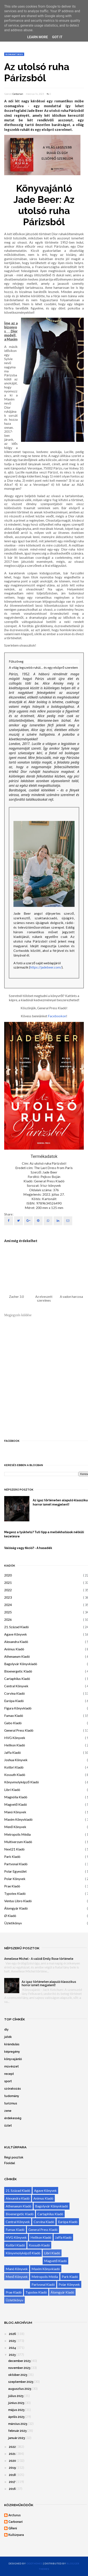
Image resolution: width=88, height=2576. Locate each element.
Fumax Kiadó (13, 1715)
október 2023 (17, 2375)
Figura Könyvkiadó (18, 1708)
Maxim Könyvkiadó (18, 1819)
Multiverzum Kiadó (18, 1842)
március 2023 (17, 2423)
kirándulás (11, 2044)
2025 (8, 1612)
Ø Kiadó (10, 1916)
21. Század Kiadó (16, 1627)
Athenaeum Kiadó (17, 1656)
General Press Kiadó (18, 1730)
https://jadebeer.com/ (46, 967)
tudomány (11, 2096)
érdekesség (12, 2118)
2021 (8, 1582)
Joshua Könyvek (16, 1760)
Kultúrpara (16, 2535)
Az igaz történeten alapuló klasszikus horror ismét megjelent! (49, 1983)
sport (8, 2081)
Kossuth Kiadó (14, 1775)
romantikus (14, 54)
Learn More (37, 37)
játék (8, 2037)
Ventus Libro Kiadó (18, 1901)
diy (6, 2029)
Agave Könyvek (15, 1634)
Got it (57, 37)
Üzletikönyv (13, 1923)
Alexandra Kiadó (16, 1642)
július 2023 (15, 2396)
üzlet (8, 2125)
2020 (8, 1575)
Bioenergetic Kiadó (18, 1671)
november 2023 (19, 2368)
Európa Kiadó (14, 1701)
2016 (12, 2489)
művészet (11, 2066)
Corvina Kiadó (14, 1693)
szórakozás (12, 2088)
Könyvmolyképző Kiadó (21, 1782)
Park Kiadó (12, 1856)
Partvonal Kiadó (16, 1864)
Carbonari (17, 93)
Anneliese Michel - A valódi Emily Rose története (38, 1958)
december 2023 (19, 2361)
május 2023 (16, 2410)
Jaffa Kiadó (12, 1752)
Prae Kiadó (12, 1886)
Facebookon (57, 1016)
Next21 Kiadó (14, 1849)
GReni (12, 2528)
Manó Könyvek (15, 1812)
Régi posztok (13, 2157)
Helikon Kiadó (14, 1745)
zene (7, 2110)
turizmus (10, 2103)
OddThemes (34, 2563)
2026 (8, 1619)
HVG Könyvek (14, 1738)
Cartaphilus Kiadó (17, 1679)
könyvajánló (13, 2059)
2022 (8, 1590)
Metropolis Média (17, 1834)
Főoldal (9, 2163)
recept (9, 2073)
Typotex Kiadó (15, 1893)
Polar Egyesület (15, 1871)
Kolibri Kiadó (14, 1767)
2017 (12, 2482)
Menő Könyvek (15, 1827)
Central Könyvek (16, 1686)
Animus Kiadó (14, 1649)
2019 (12, 2467)
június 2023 (16, 2403)
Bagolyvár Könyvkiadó (20, 1664)
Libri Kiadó (12, 1790)
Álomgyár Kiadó (16, 1908)
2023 (8, 1597)
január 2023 (16, 2438)
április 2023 (16, 2417)
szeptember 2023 (20, 2381)
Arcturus (14, 2515)
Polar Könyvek (14, 1879)
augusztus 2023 (19, 2388)
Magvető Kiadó (15, 1804)
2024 (8, 1605)
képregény (12, 2051)
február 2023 (17, 2430)
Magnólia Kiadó (15, 1797)
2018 (12, 2475)
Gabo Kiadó (13, 1723)
